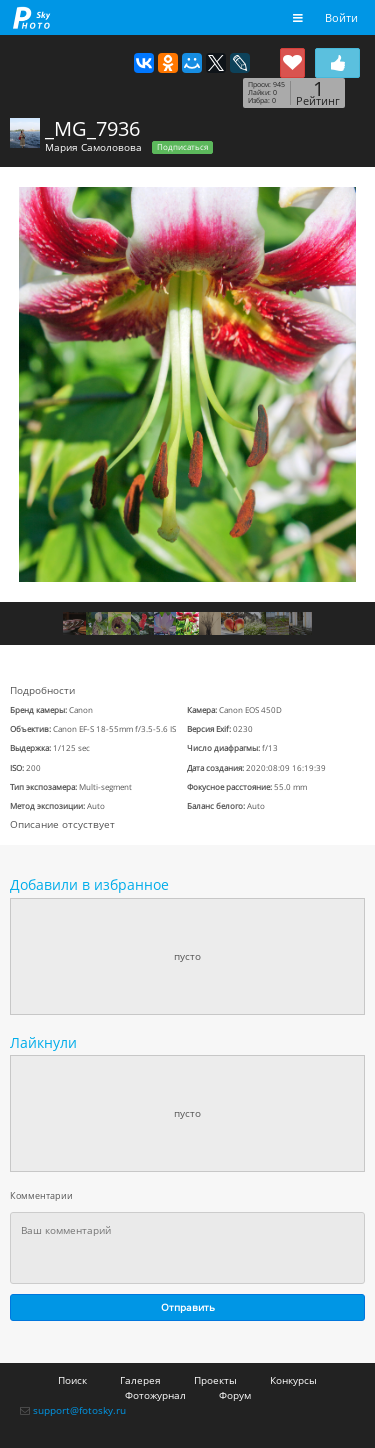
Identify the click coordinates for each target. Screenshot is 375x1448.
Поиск (72, 1380)
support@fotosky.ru (79, 1410)
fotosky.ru (32, 17)
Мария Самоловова (93, 147)
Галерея (140, 1380)
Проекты (215, 1380)
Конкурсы (293, 1380)
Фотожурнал (155, 1395)
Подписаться (182, 147)
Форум (235, 1395)
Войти (341, 17)
